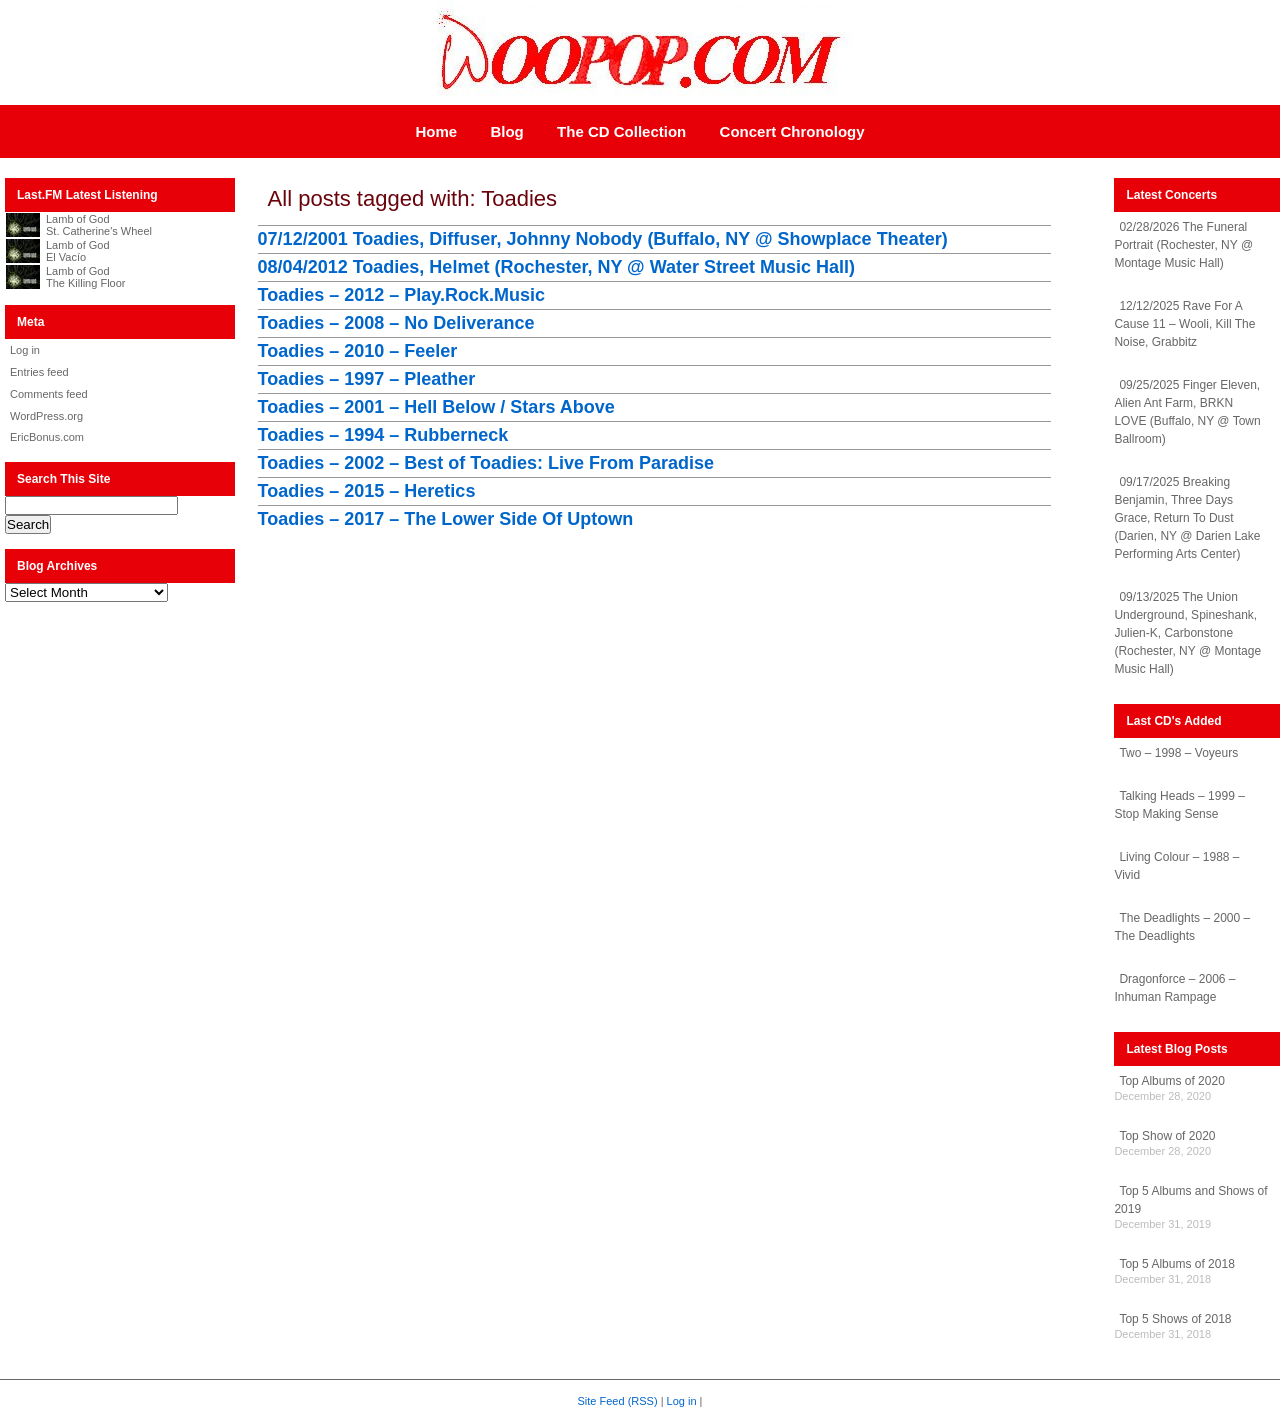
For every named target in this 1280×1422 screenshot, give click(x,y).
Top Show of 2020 (1167, 1136)
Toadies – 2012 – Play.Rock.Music (401, 295)
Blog (506, 131)
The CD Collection (621, 131)
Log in (25, 350)
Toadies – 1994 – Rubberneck (383, 435)
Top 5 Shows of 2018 (1175, 1319)
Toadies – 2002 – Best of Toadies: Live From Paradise (486, 463)
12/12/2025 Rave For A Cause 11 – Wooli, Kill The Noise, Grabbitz (1184, 324)
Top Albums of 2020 (1171, 1081)
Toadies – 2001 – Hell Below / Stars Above (436, 407)
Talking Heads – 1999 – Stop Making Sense (1179, 805)
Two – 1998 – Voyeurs (1178, 753)
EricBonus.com (47, 437)
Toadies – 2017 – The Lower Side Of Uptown (446, 519)
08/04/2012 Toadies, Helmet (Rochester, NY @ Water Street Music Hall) (556, 267)
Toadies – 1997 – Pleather (367, 379)
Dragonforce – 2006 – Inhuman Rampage (1174, 988)
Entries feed (39, 372)
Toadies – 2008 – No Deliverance (396, 323)
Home (436, 131)
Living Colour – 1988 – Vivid (1176, 866)
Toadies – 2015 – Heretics (367, 491)
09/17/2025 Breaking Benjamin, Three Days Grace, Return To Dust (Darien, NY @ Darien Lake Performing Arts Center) (1187, 518)
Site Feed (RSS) (618, 1401)
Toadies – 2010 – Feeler (358, 351)
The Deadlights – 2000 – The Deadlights (1182, 927)
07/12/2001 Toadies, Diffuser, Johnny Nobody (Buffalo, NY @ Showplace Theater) (603, 239)
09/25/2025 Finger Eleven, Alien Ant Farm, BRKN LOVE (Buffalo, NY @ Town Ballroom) (1187, 412)
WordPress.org (46, 416)
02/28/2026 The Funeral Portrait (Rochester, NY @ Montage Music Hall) (1183, 245)
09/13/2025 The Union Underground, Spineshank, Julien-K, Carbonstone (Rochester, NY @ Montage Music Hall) (1187, 633)
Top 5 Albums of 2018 (1176, 1264)
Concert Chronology (792, 131)
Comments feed (49, 394)
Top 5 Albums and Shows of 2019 (1190, 1200)
